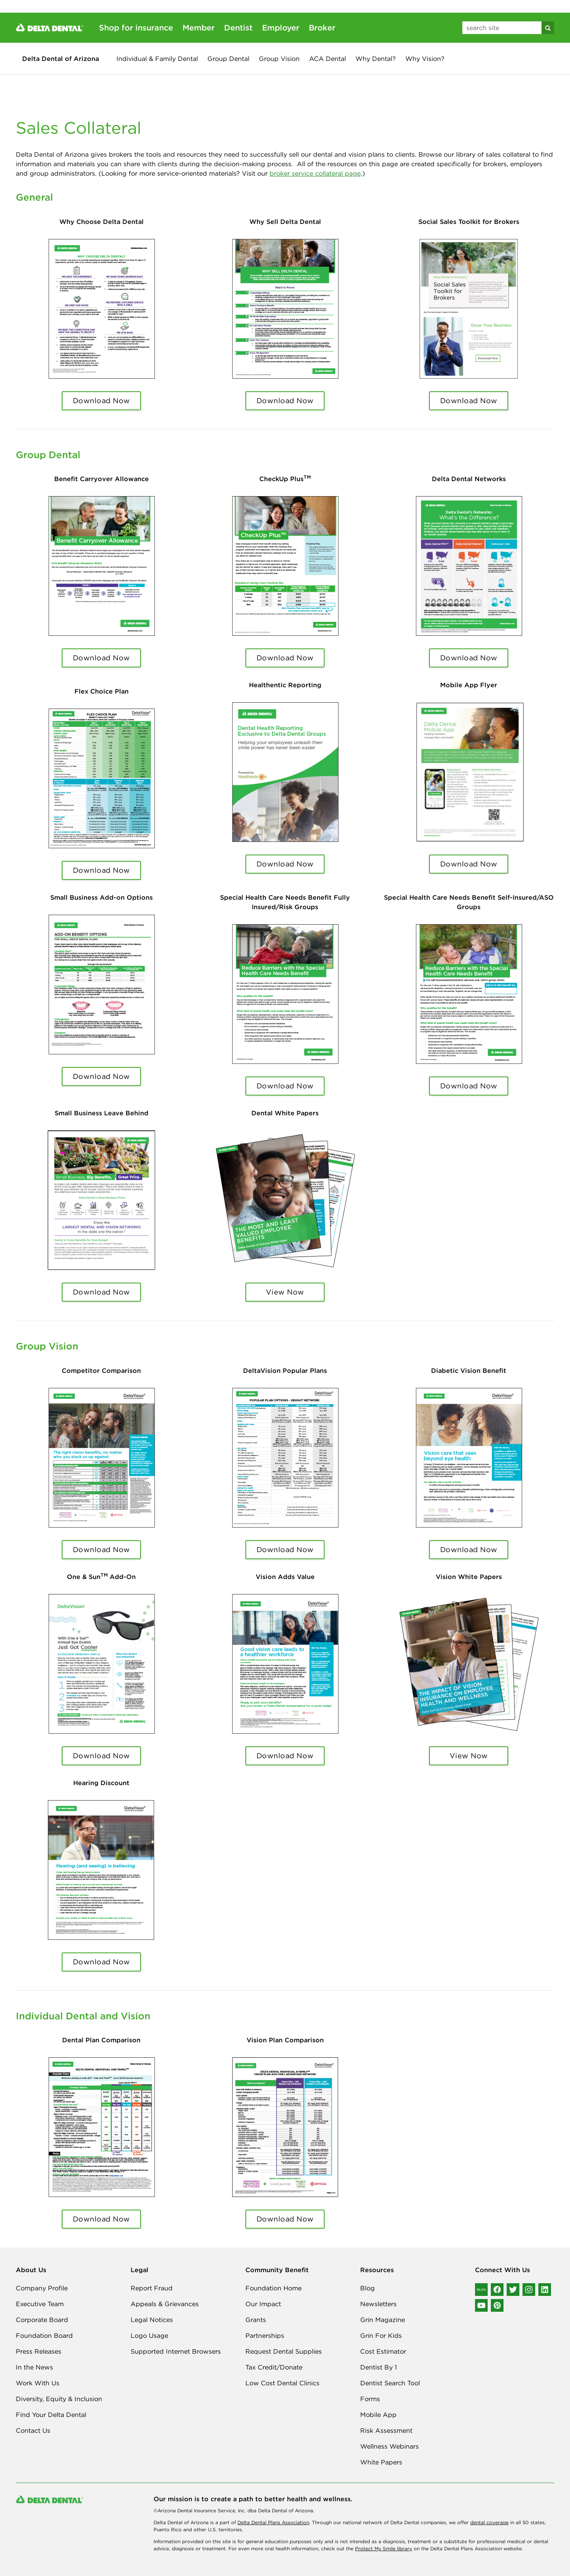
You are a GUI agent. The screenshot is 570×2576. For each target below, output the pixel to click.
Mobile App (378, 2415)
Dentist (238, 27)
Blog (367, 2288)
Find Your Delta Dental (51, 2415)
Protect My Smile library (383, 2548)
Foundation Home (273, 2288)
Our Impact (263, 2304)
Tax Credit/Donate (273, 2367)
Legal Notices (152, 2320)
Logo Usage (149, 2335)
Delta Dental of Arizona (60, 59)
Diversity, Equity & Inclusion (59, 2399)
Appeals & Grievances (165, 2304)
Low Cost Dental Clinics (282, 2383)
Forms (370, 2399)
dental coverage (489, 2522)
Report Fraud (152, 2288)
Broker (322, 27)
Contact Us (33, 2430)
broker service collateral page (315, 173)
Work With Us (37, 2383)
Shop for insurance (136, 27)
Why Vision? (425, 59)
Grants (255, 2320)
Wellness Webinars (389, 2446)
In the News (34, 2367)
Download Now (101, 400)
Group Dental (228, 59)
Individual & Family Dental (157, 59)
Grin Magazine (382, 2320)
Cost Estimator (383, 2351)
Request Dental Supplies (283, 2351)
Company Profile (42, 2288)
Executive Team (40, 2304)
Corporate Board (42, 2320)
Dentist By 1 (378, 2367)
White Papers (381, 2462)
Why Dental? (375, 59)
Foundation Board (44, 2335)
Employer (280, 27)
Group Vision (279, 59)
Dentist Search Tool (390, 2383)
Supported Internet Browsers (176, 2351)
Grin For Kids (381, 2335)
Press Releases (38, 2351)
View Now (285, 1292)
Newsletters (378, 2304)
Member (198, 27)
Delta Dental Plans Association (273, 2522)
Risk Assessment (386, 2430)
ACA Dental (327, 59)
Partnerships (264, 2335)
